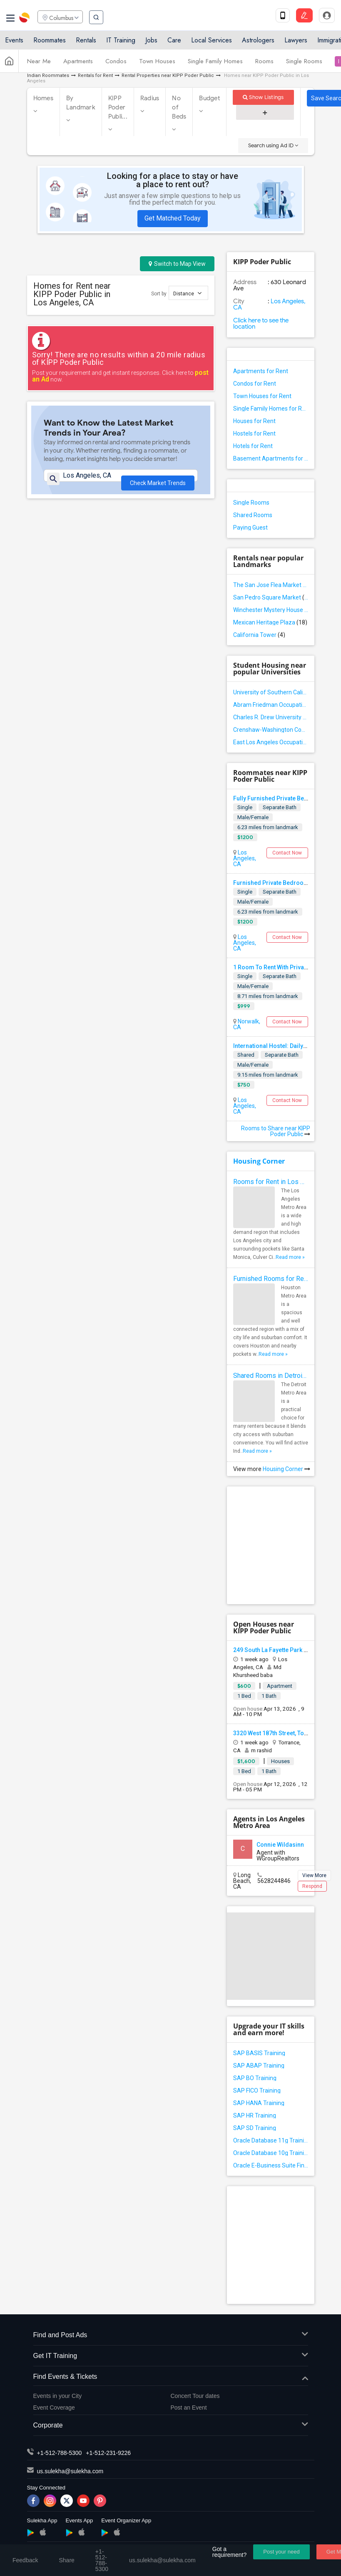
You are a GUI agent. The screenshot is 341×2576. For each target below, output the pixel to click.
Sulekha (25, 18)
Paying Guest (250, 527)
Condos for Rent (254, 383)
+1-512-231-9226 (108, 2453)
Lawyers (295, 42)
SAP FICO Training (257, 2090)
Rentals (86, 42)
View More (314, 1875)
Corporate (170, 2425)
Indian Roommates (48, 75)
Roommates (49, 42)
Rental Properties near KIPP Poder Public (168, 75)
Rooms (264, 63)
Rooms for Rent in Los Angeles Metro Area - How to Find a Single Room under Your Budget (270, 1182)
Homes (43, 98)
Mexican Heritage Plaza (270, 622)
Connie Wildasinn (280, 1844)
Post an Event (189, 2407)
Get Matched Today (172, 218)
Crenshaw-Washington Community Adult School (270, 730)
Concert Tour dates (195, 2396)
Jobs (151, 42)
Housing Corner (259, 1161)
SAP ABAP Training (258, 2065)
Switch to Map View (177, 263)
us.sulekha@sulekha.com (70, 2471)
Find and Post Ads (170, 2335)
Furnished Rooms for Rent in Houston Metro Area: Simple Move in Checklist (270, 1279)
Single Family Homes (215, 63)
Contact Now (287, 853)
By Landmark (80, 102)
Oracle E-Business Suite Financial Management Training (270, 2165)
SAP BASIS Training (259, 2053)
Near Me (39, 63)
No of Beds (179, 107)
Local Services (211, 42)
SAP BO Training (254, 2078)
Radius (149, 98)
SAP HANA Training (258, 2103)
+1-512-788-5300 (59, 2453)
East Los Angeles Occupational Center (270, 742)
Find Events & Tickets (170, 2377)
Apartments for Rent (260, 371)
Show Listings (263, 97)
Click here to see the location (261, 323)
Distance (187, 293)
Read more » (290, 1257)
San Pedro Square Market (270, 597)
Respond (312, 1886)
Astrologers (258, 42)
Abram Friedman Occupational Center (270, 705)
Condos (116, 63)
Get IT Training (170, 2356)
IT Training (120, 42)
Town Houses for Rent (262, 396)
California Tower (259, 635)
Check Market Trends (158, 486)
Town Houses (157, 63)
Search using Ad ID (273, 145)
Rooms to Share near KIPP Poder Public (275, 1131)
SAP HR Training (254, 2115)
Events (14, 42)
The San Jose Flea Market (270, 585)
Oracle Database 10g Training (270, 2153)
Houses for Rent (254, 421)
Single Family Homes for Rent (270, 408)
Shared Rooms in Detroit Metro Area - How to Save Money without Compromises (270, 1376)
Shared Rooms (252, 515)
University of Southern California (270, 692)
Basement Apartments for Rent (270, 458)
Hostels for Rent (254, 433)
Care (174, 42)
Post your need (281, 2552)
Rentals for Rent (95, 75)
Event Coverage (54, 2407)
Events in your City (57, 2396)
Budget (209, 98)
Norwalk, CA (246, 1024)
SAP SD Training (254, 2128)
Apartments (78, 63)
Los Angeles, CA (269, 304)
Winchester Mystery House (270, 610)
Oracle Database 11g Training (270, 2140)
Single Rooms (304, 63)
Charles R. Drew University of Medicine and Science (270, 717)
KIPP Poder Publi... (117, 107)
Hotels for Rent (253, 446)
